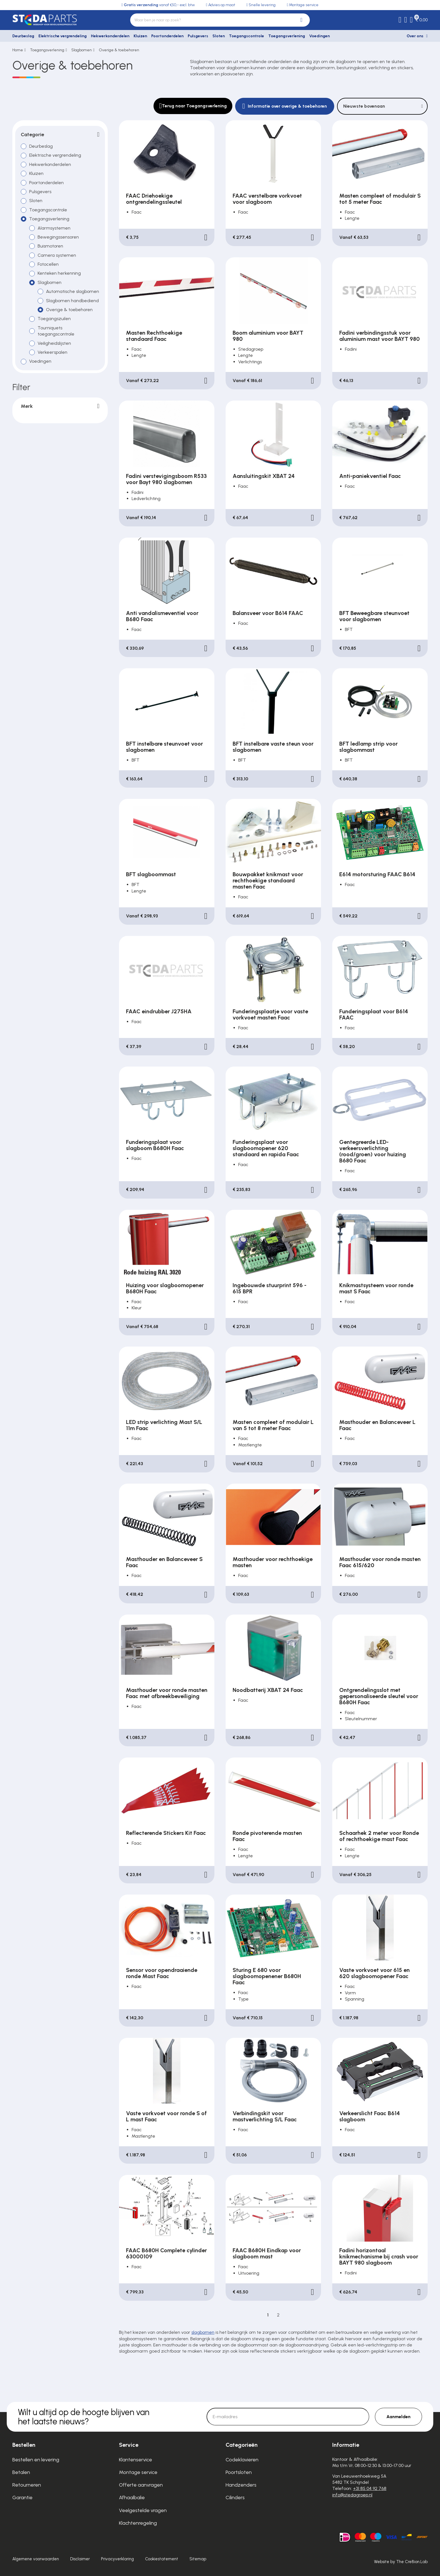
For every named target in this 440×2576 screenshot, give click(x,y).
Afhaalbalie (132, 2497)
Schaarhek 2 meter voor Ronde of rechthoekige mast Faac (379, 1836)
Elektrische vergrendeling (62, 36)
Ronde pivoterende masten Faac (267, 1836)
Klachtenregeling (138, 2523)
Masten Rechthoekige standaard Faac (154, 335)
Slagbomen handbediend (72, 300)
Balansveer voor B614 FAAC (268, 613)
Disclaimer (80, 2558)
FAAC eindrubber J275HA (159, 1011)
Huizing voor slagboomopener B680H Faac (165, 1288)
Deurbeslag (23, 36)
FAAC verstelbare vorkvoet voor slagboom (267, 198)
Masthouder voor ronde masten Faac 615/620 (380, 1562)
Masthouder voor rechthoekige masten (273, 1562)
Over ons (415, 36)
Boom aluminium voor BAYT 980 (268, 335)
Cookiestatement (161, 2558)
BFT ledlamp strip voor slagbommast (368, 746)
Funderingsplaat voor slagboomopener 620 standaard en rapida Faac (266, 1148)
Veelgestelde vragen (143, 2510)
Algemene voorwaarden (35, 2558)
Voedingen (319, 36)
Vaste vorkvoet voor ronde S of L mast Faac (166, 2116)
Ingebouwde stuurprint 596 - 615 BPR (269, 1288)
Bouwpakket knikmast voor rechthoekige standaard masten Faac (268, 880)
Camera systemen (57, 255)
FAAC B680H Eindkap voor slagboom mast (267, 2253)
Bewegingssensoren (58, 237)
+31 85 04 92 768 (369, 2488)
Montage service (138, 2472)
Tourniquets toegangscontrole (56, 331)
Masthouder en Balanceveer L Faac (377, 1425)
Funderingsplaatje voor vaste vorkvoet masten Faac (270, 1014)
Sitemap (197, 2558)
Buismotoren (50, 246)
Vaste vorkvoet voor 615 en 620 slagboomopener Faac (374, 1973)
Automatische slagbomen (72, 291)
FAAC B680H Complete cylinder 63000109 (166, 2253)
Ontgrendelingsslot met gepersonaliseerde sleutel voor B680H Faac (378, 1696)
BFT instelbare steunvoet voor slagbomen (164, 746)
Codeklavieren (242, 2460)
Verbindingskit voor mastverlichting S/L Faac (265, 2116)
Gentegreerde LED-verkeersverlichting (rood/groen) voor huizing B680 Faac (372, 1151)
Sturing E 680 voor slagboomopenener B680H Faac (267, 1976)
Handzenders (241, 2485)
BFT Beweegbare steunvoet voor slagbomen (374, 616)
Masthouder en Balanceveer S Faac (164, 1562)
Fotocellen (48, 264)
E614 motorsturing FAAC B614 (377, 874)
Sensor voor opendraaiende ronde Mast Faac (161, 1973)
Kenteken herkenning (59, 273)
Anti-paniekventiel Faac (370, 476)
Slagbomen (81, 50)
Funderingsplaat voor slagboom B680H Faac (155, 1145)
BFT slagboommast (151, 874)
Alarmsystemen (54, 227)
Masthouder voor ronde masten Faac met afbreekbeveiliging (166, 1693)
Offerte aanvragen (141, 2485)
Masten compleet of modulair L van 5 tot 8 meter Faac (273, 1425)
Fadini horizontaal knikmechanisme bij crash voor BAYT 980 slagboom (378, 2256)
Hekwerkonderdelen (110, 36)
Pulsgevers (198, 36)
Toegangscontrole (246, 36)
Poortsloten (239, 2472)
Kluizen (140, 36)
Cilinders (235, 2497)
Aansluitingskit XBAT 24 (264, 476)
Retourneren (26, 2485)
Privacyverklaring (117, 2558)
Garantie (22, 2497)
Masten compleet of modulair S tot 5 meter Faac (380, 198)
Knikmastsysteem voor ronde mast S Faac (376, 1288)
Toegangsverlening (286, 36)
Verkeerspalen (52, 352)
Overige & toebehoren (119, 50)
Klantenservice (135, 2460)
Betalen (21, 2472)
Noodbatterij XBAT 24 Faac (268, 1690)
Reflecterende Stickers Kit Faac (166, 1833)
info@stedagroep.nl (352, 2495)
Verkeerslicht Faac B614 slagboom (369, 2116)
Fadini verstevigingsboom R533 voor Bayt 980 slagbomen (166, 479)
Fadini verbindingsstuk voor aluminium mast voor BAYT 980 (379, 335)
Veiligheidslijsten (54, 343)
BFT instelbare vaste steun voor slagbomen (273, 746)
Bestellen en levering (35, 2460)
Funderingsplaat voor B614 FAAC (373, 1014)
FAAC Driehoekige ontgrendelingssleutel (154, 198)
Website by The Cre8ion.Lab (401, 2561)
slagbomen (202, 2332)
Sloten (218, 36)
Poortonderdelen (167, 36)
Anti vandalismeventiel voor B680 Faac (162, 616)
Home (17, 50)
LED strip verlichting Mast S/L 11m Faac (164, 1425)
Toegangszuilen (54, 318)
